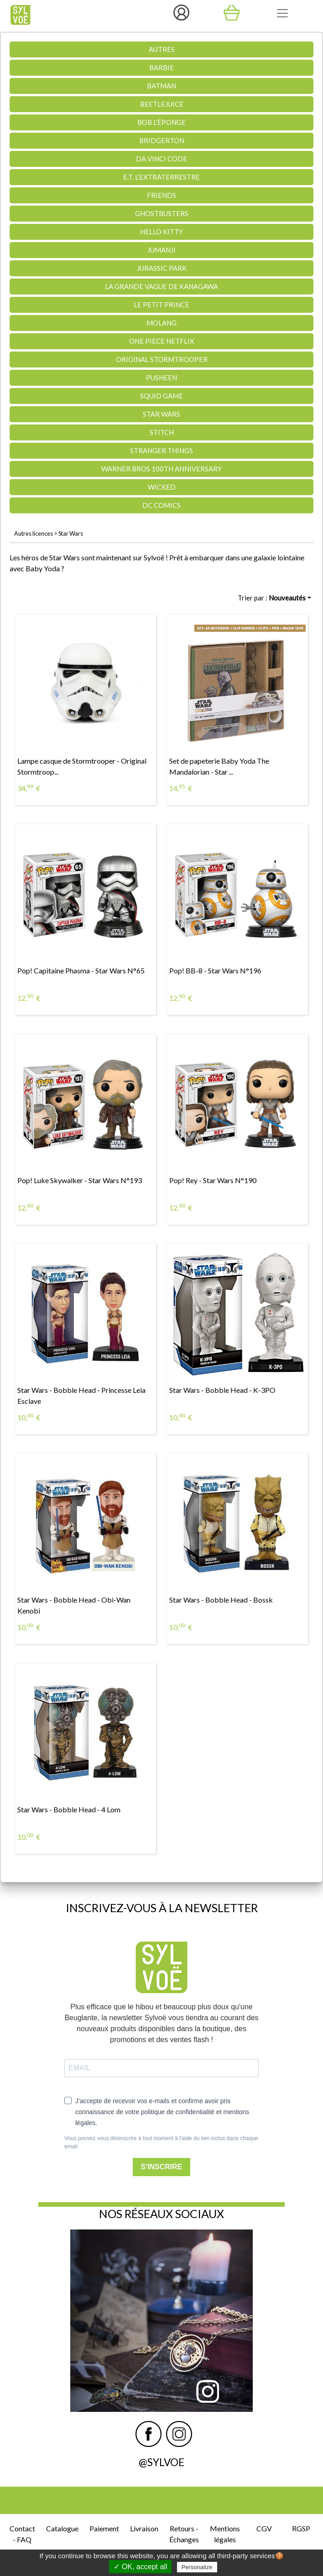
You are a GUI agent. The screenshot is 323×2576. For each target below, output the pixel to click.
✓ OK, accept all (140, 2567)
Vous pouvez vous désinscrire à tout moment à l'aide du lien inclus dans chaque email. (161, 2142)
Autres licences (33, 533)
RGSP (301, 2528)
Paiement (104, 2528)
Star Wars (70, 533)
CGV (264, 2528)
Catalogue (62, 2528)
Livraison (144, 2528)
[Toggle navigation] (282, 13)
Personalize (197, 2567)
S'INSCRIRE (161, 2167)
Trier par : (272, 598)
